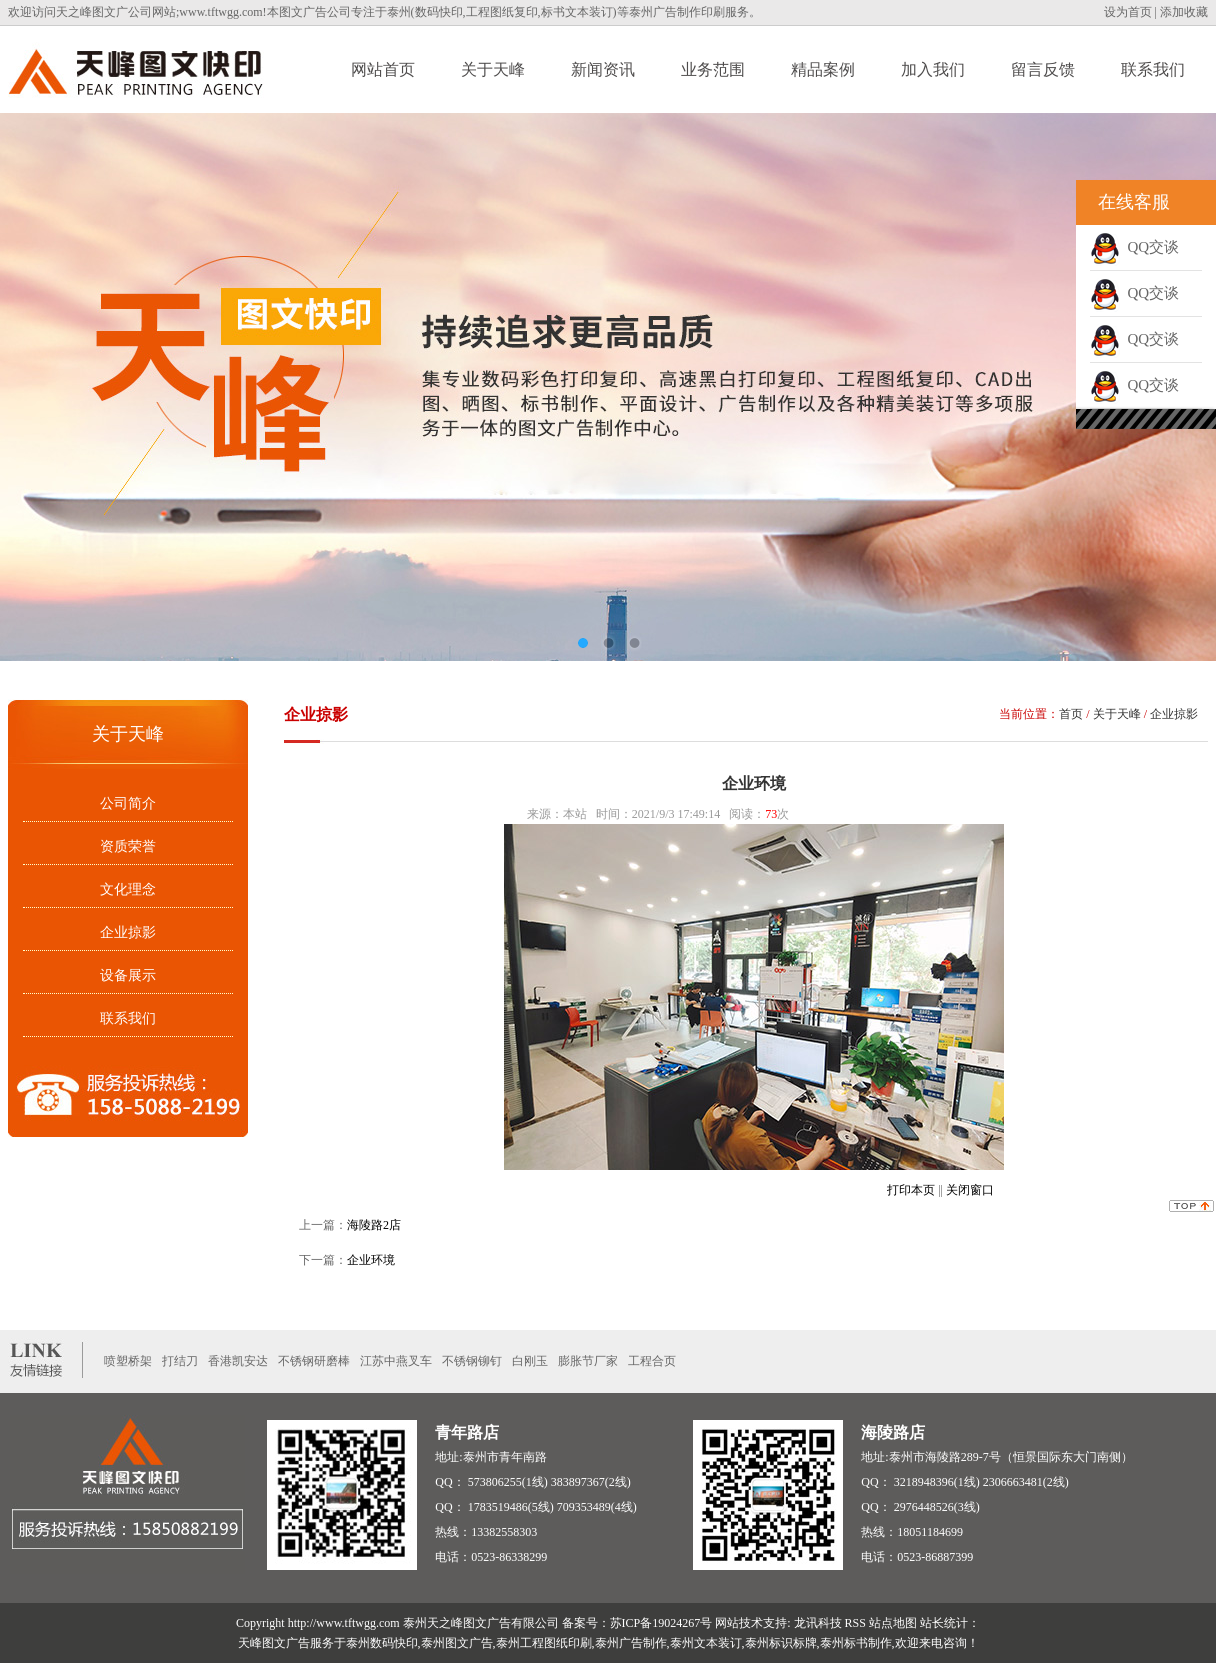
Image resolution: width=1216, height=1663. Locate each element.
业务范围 (713, 69)
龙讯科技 (818, 1623)
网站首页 (383, 69)
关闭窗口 (970, 1190)
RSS (855, 1623)
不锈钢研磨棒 (314, 1361)
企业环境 (371, 1260)
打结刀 (180, 1361)
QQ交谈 (1134, 247)
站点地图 (893, 1623)
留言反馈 (1043, 69)
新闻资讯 (603, 69)
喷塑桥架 (128, 1361)
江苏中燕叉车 (396, 1361)
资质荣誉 (128, 846)
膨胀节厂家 (588, 1361)
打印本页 (911, 1190)
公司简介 (128, 803)
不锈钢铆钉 (472, 1361)
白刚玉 (530, 1361)
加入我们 (933, 69)
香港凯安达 (238, 1361)
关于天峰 (493, 69)
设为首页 (1128, 12)
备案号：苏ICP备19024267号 (637, 1623)
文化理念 (128, 889)
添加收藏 (1184, 12)
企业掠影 (128, 932)
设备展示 (128, 975)
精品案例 (823, 69)
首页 (1071, 714)
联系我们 (1153, 69)
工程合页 (652, 1361)
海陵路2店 (374, 1225)
